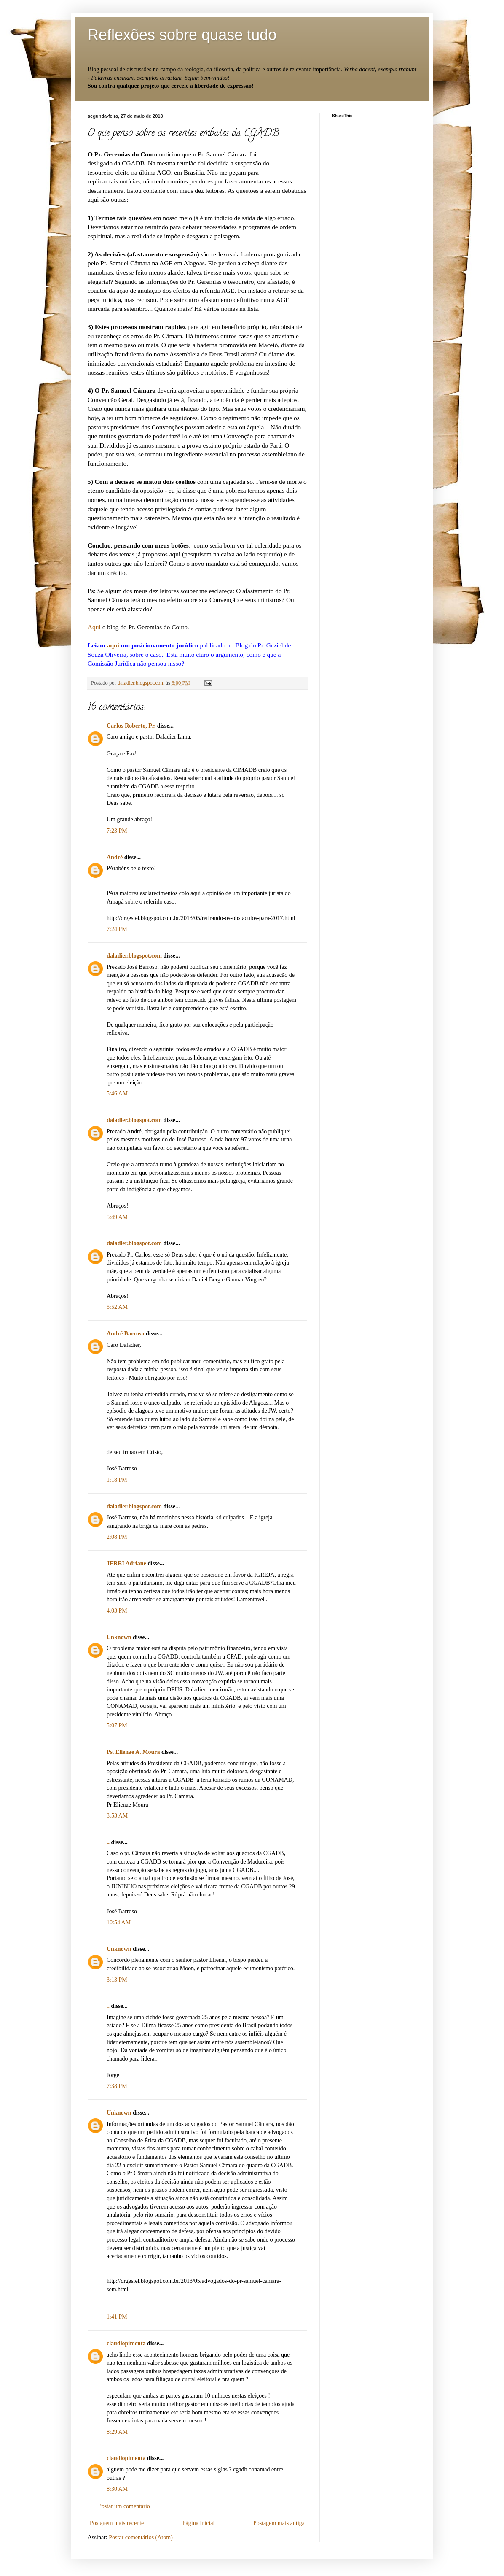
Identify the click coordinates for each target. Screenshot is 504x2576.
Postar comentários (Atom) (141, 2537)
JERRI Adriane (126, 1563)
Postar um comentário (124, 2506)
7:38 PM (117, 2086)
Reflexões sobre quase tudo (182, 34)
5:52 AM (117, 1307)
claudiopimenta (126, 2343)
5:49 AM (117, 1217)
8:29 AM (117, 2432)
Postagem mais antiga (279, 2523)
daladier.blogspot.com (142, 683)
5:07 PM (117, 1725)
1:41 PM (117, 2317)
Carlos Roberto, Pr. (131, 726)
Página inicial (198, 2523)
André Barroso (126, 1333)
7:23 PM (117, 831)
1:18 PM (117, 1480)
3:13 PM (117, 1980)
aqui (113, 645)
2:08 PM (117, 1537)
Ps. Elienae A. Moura (133, 1752)
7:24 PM (117, 929)
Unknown (119, 1637)
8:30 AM (117, 2489)
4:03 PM (117, 1611)
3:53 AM (117, 1816)
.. (108, 1842)
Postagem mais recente (117, 2523)
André (115, 857)
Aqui (94, 627)
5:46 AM (117, 1093)
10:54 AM (119, 1922)
